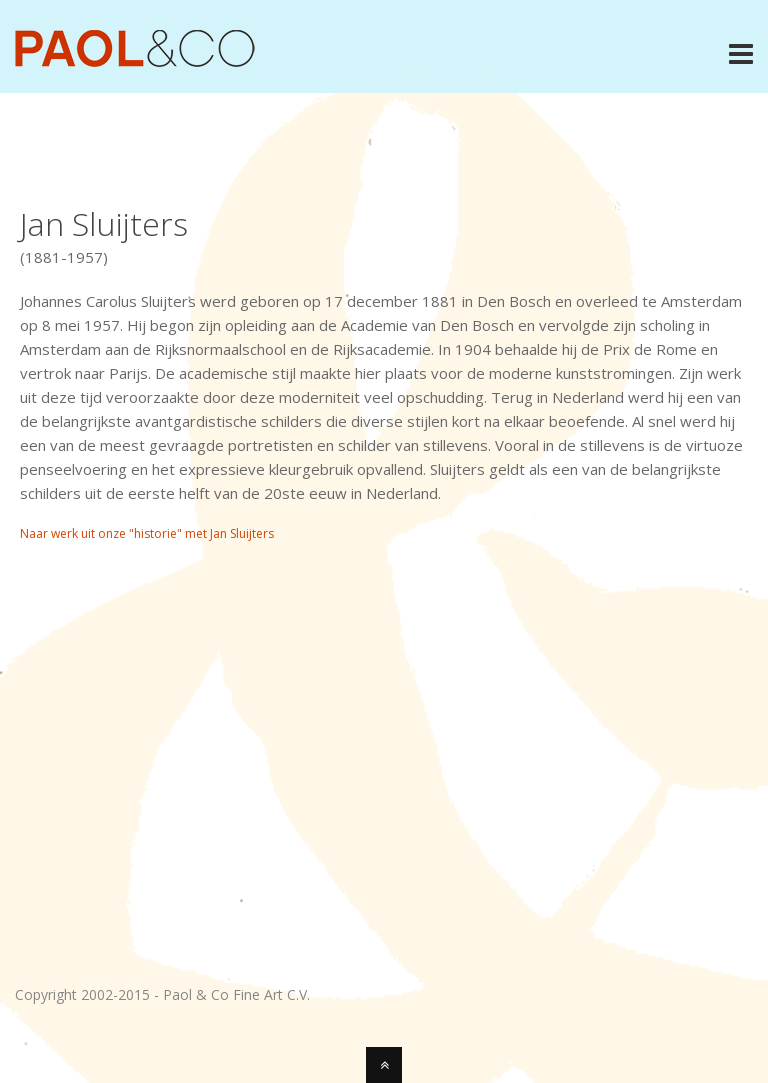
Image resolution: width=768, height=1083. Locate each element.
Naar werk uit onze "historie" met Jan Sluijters (147, 533)
